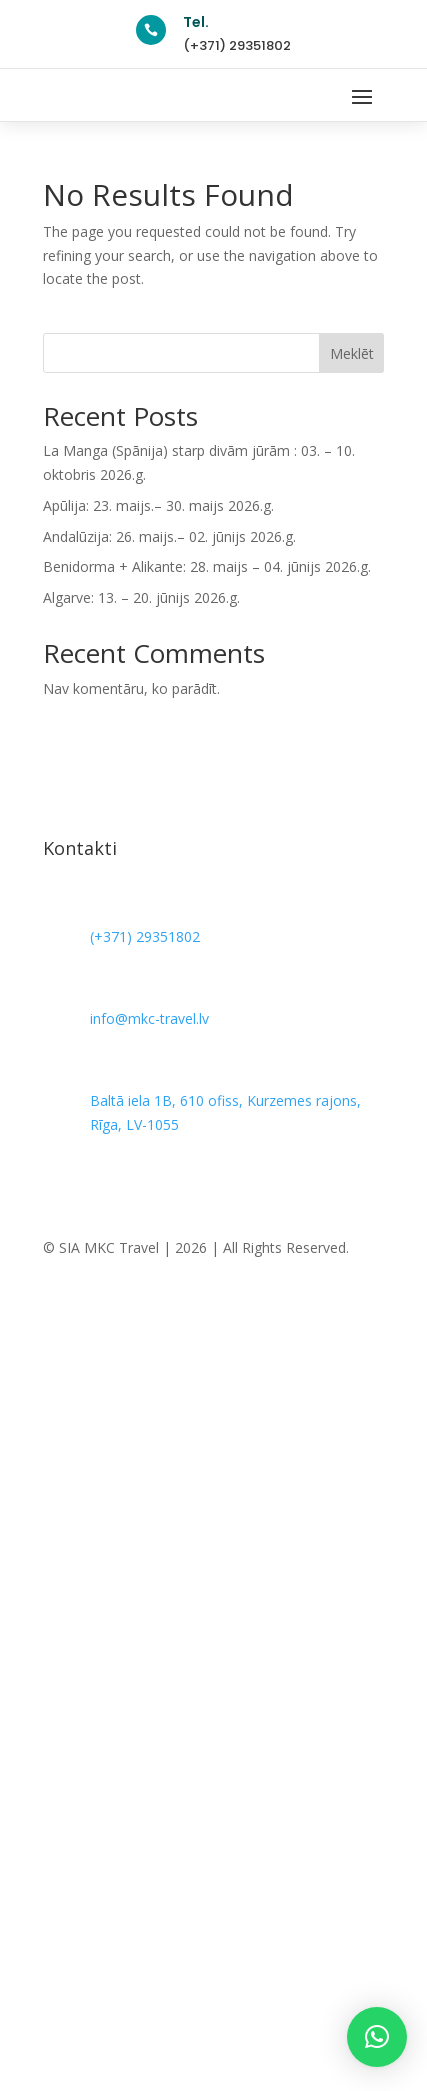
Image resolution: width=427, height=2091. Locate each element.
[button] (377, 2037)
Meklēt (352, 353)
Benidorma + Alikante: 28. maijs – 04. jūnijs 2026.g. (207, 566)
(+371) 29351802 (237, 45)
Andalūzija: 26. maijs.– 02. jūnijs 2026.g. (169, 536)
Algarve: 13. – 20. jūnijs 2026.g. (141, 597)
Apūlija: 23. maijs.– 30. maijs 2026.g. (158, 505)
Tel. (196, 22)
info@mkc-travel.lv (149, 1018)
